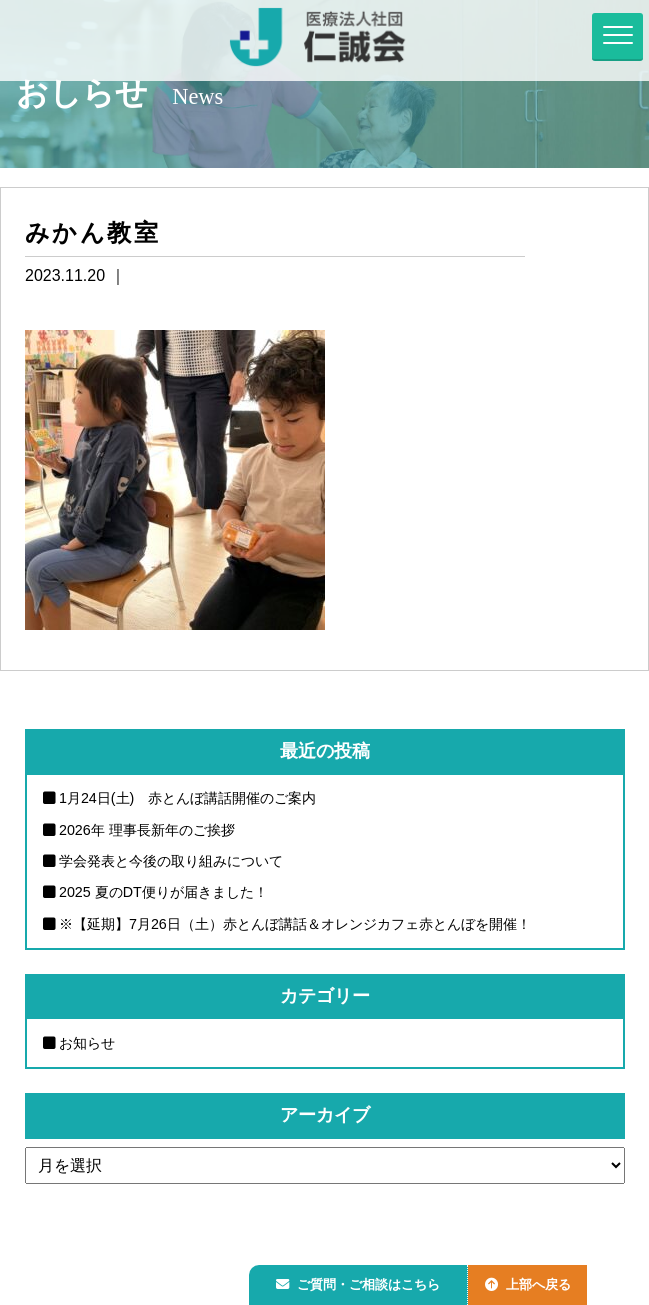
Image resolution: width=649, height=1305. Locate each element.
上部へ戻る (538, 1281)
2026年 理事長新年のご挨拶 (147, 830)
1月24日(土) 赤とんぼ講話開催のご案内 (188, 798)
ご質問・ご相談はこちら (362, 1281)
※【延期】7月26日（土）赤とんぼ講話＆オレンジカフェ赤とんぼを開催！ (295, 924)
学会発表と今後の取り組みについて (171, 861)
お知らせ (87, 1044)
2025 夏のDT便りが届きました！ (163, 893)
